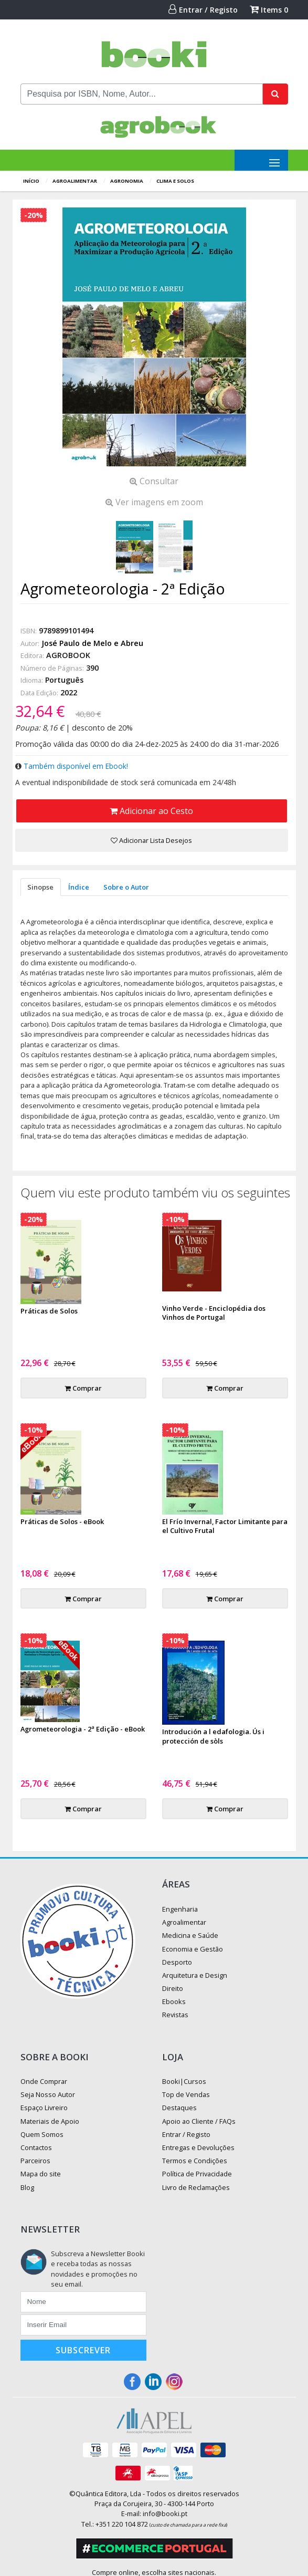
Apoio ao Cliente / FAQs (199, 2121)
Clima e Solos (175, 181)
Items (269, 10)
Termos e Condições (194, 2160)
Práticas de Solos (49, 1311)
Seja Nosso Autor (47, 2094)
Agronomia (126, 181)
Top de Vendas (186, 2094)
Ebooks (174, 2001)
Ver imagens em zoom (154, 502)
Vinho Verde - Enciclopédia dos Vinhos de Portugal (213, 1312)
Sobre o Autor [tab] (126, 887)
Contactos (36, 2147)
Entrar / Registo (203, 10)
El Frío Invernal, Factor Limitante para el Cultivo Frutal (225, 1526)
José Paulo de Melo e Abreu (92, 643)
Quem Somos (41, 2134)
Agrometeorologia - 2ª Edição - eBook (82, 1729)
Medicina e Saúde (190, 1935)
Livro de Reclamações (196, 2187)
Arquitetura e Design (194, 1975)
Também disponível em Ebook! (76, 766)
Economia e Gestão (192, 1949)
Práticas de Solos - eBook (62, 1521)
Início (31, 181)
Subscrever (83, 2350)
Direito (172, 1988)
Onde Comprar (43, 2081)
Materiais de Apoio (49, 2121)
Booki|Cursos (184, 2081)
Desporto (177, 1962)
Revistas (175, 2014)
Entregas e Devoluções (198, 2147)
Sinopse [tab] (40, 887)
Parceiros (35, 2160)
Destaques (179, 2107)
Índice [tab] (78, 887)
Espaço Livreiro (44, 2107)
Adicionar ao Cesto (151, 811)
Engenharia (180, 1909)
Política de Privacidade (197, 2173)
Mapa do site (40, 2173)
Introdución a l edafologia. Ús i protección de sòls (213, 1736)
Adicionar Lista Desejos (151, 840)
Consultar (154, 481)
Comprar (83, 1388)
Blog (27, 2187)
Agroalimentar (74, 181)
